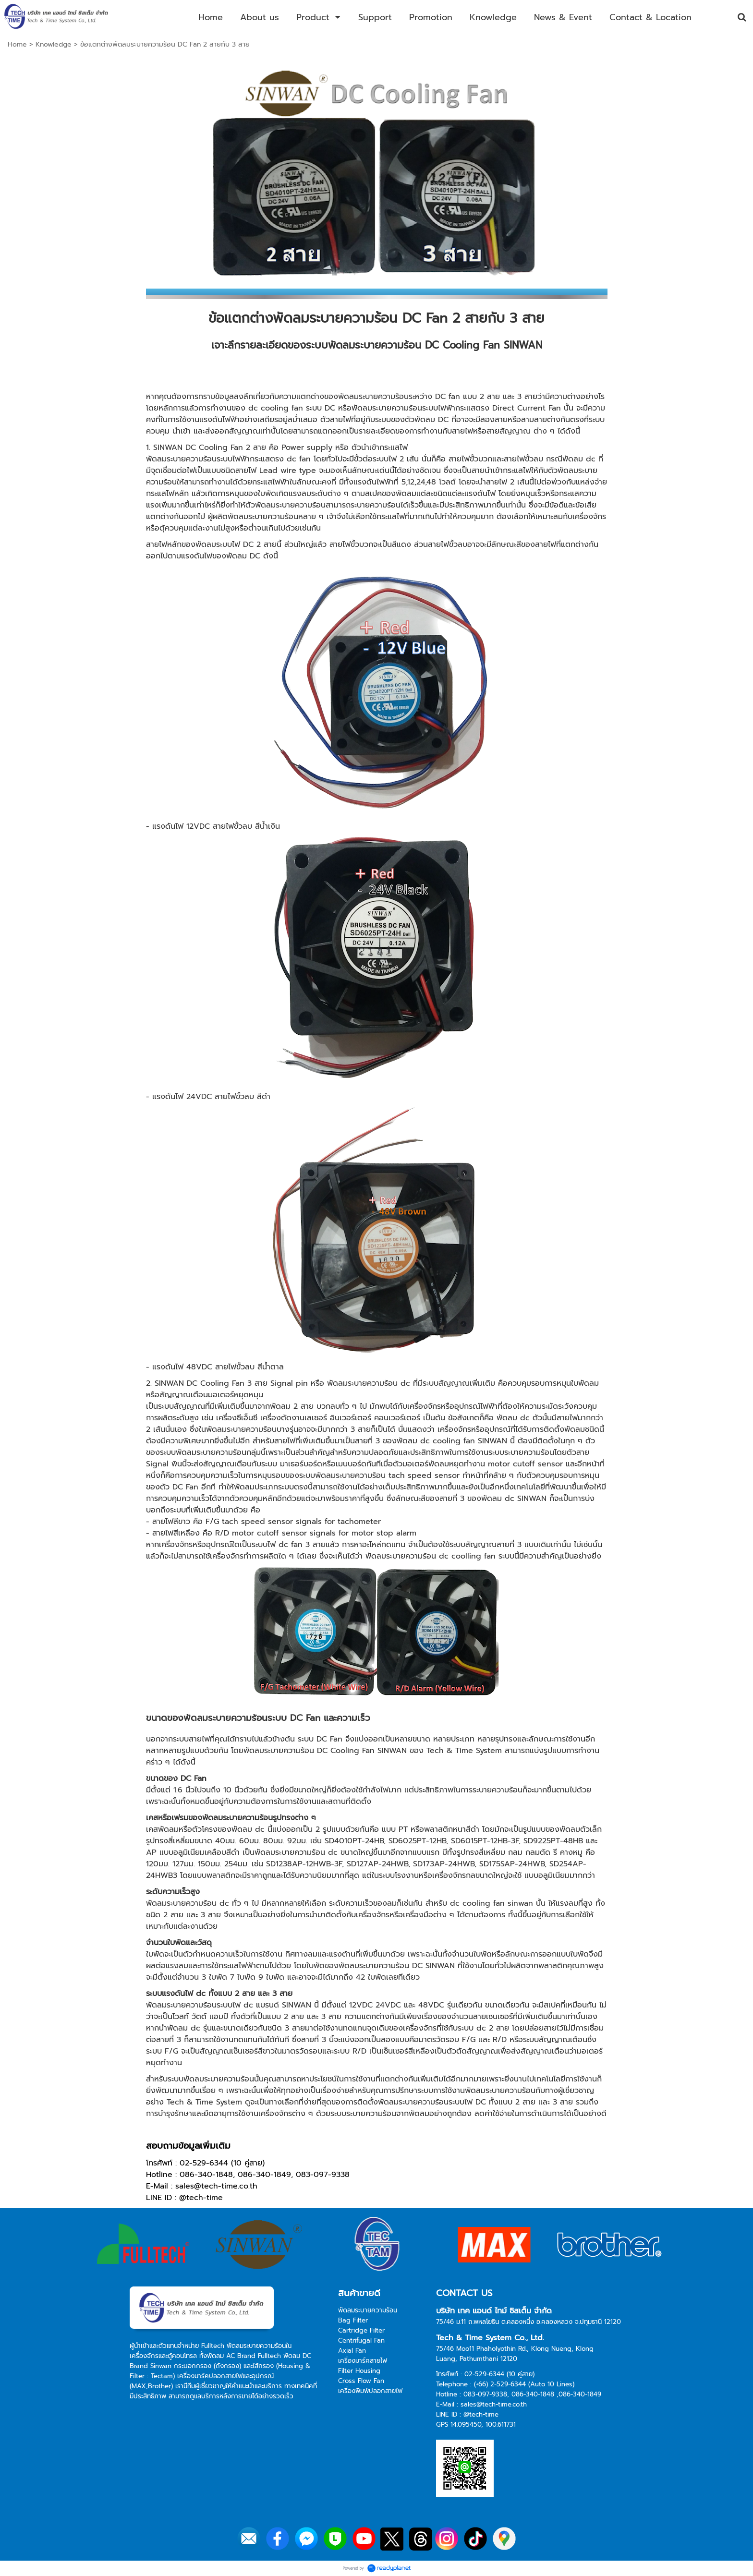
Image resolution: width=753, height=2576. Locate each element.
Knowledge (54, 44)
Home (17, 44)
